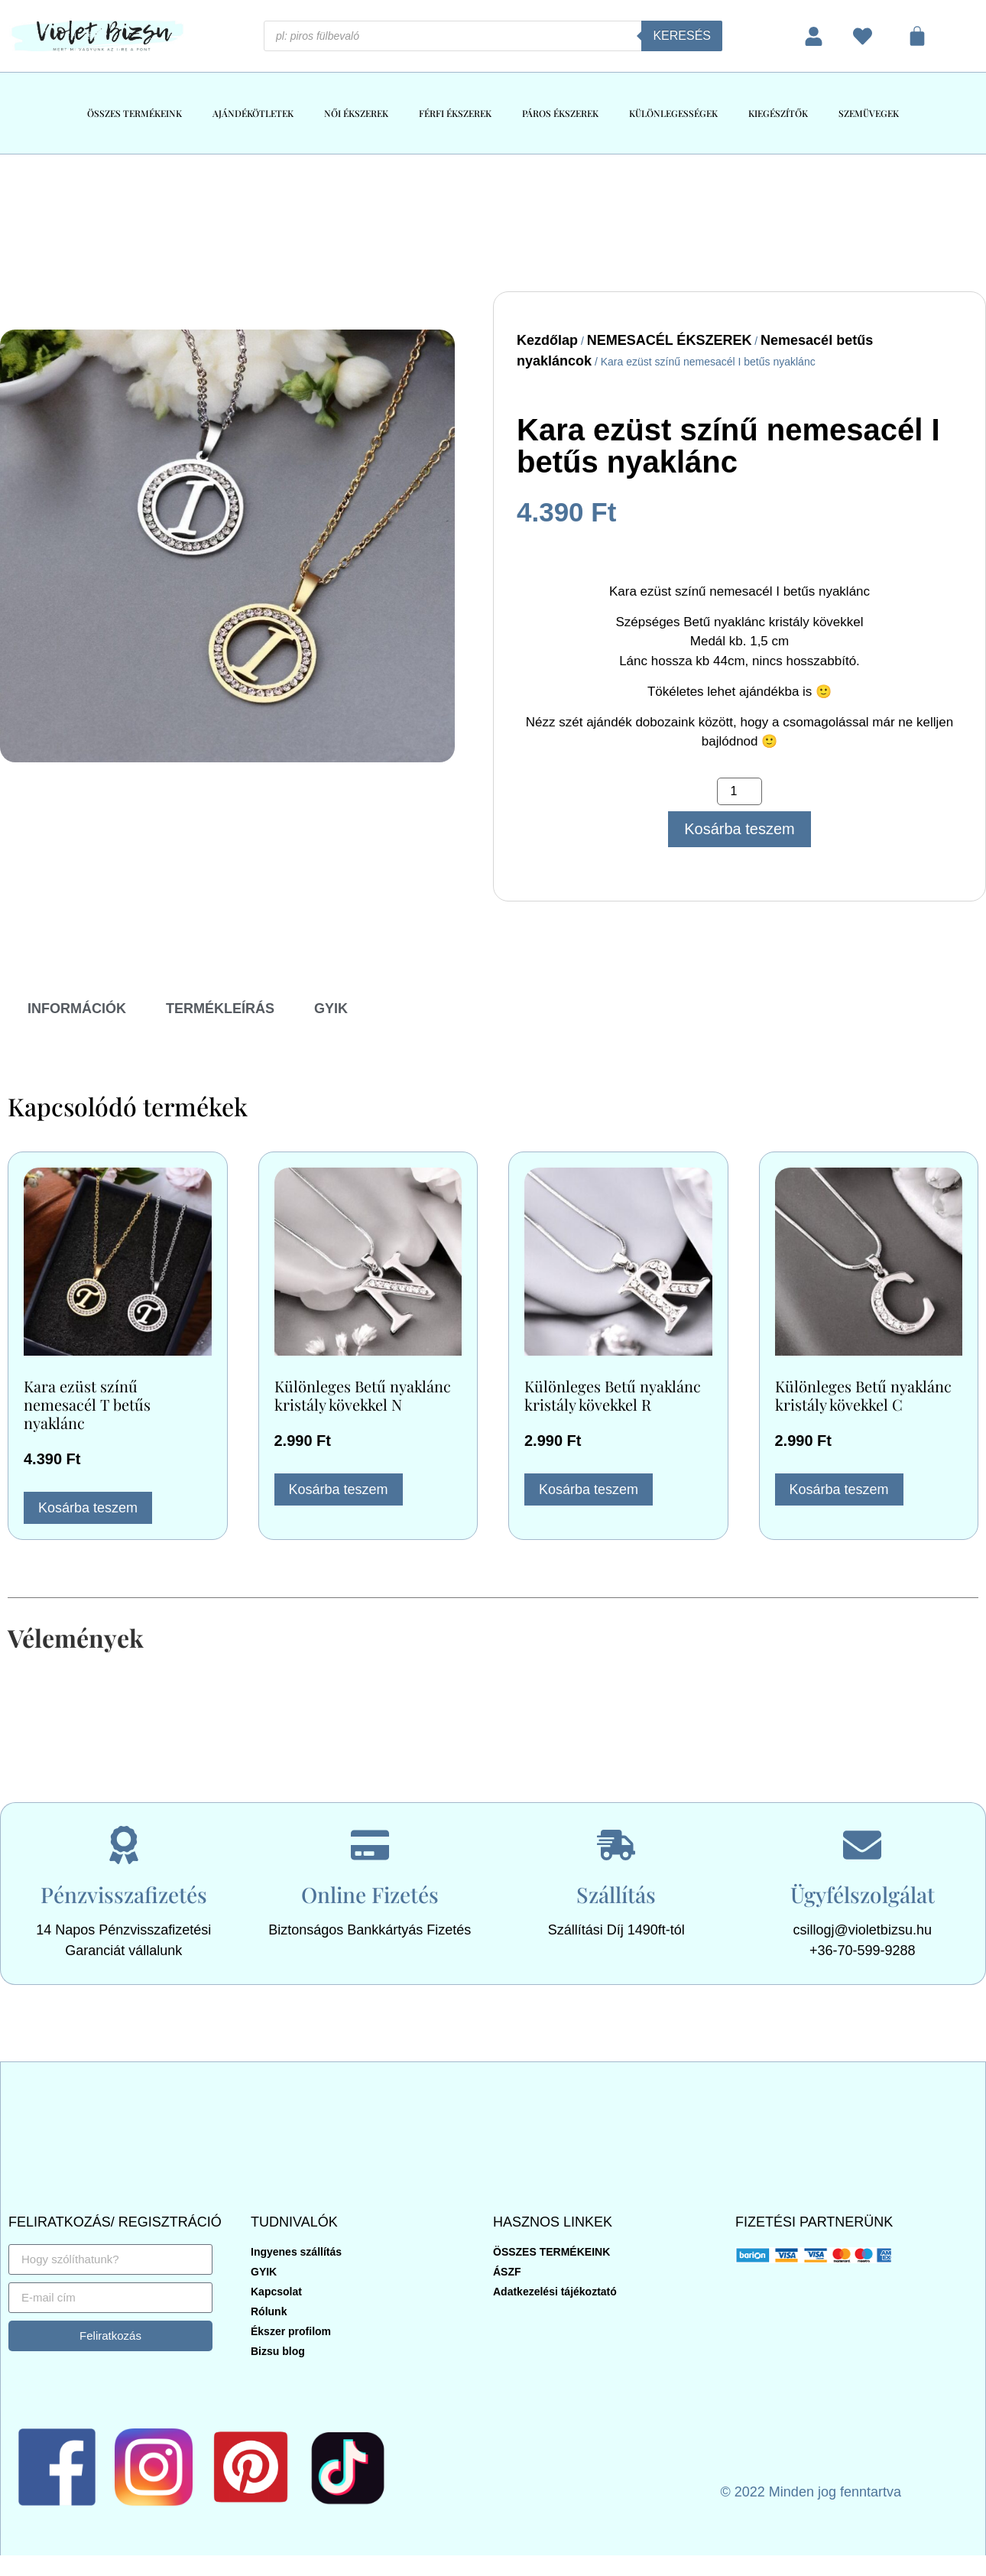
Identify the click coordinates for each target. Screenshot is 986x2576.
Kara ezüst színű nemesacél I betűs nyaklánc (728, 446)
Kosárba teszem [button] (88, 1507)
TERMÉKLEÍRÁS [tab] (220, 1008)
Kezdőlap (547, 340)
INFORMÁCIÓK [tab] (77, 1008)
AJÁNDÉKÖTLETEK (253, 113)
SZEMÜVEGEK (868, 113)
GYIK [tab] (331, 1008)
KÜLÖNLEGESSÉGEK (673, 113)
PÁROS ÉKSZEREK (560, 113)
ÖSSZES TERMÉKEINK (134, 113)
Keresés (682, 35)
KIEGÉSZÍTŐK (778, 113)
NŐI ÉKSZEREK (356, 113)
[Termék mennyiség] (739, 791)
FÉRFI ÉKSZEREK (455, 113)
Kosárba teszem (739, 828)
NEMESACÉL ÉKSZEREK (669, 340)
